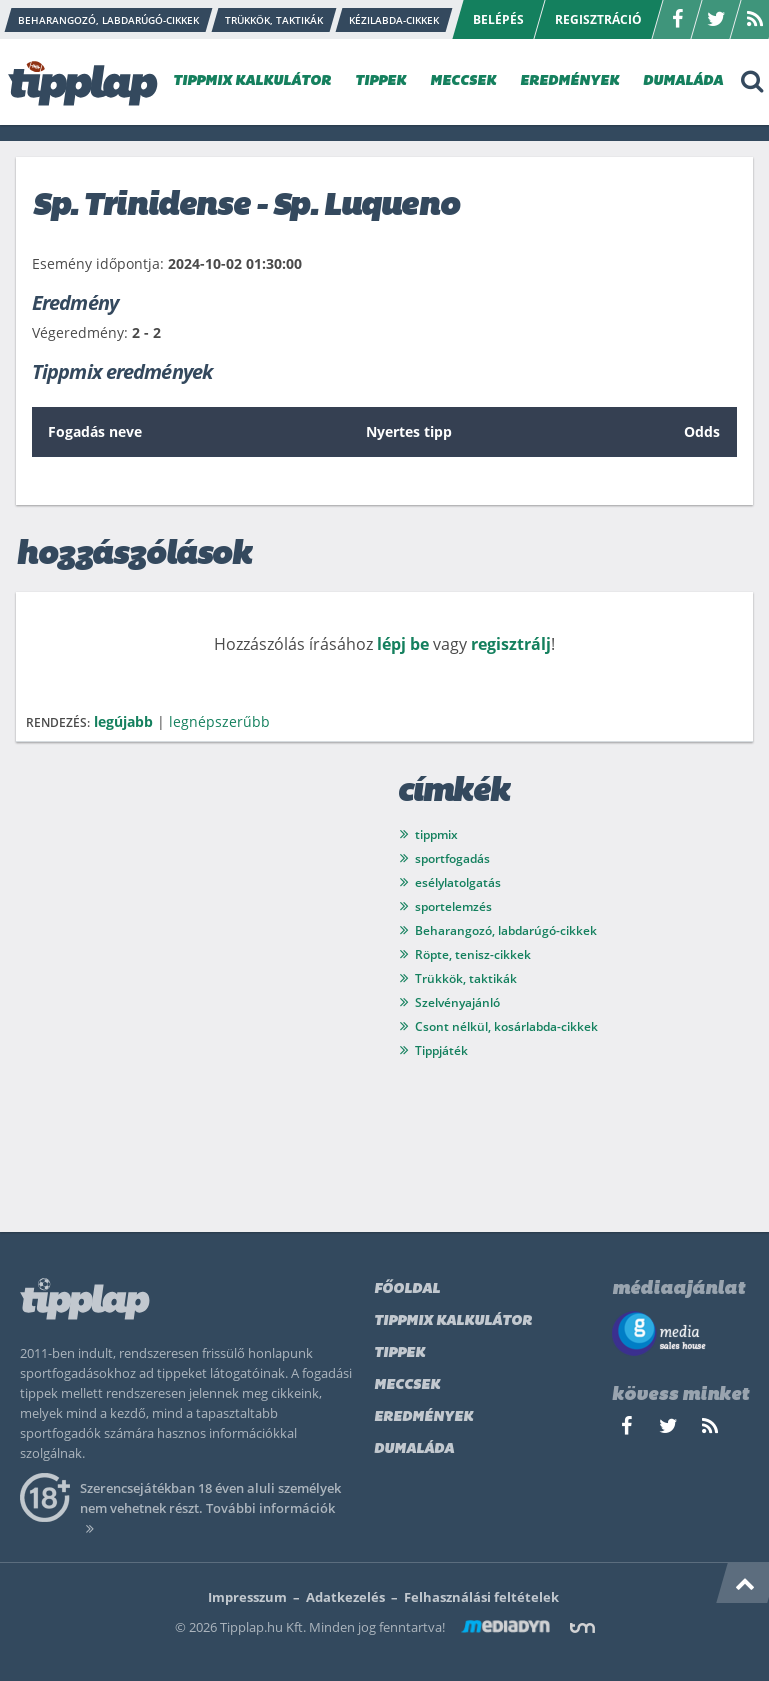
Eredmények (423, 1417)
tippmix (436, 834)
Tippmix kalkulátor (453, 1321)
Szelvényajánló (457, 1002)
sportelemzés (453, 906)
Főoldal (407, 1289)
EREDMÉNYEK (569, 81)
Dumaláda (414, 1449)
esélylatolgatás (458, 882)
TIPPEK (380, 81)
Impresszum (247, 1597)
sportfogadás (452, 858)
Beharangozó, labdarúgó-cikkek (506, 930)
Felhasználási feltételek (481, 1597)
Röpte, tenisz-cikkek (473, 954)
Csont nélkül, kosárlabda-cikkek (506, 1026)
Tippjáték (441, 1050)
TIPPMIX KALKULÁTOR (252, 81)
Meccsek (407, 1385)
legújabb (123, 721)
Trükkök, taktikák (466, 978)
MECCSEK (463, 81)
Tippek (399, 1353)
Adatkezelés (345, 1597)
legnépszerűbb (219, 721)
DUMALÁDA (683, 81)
